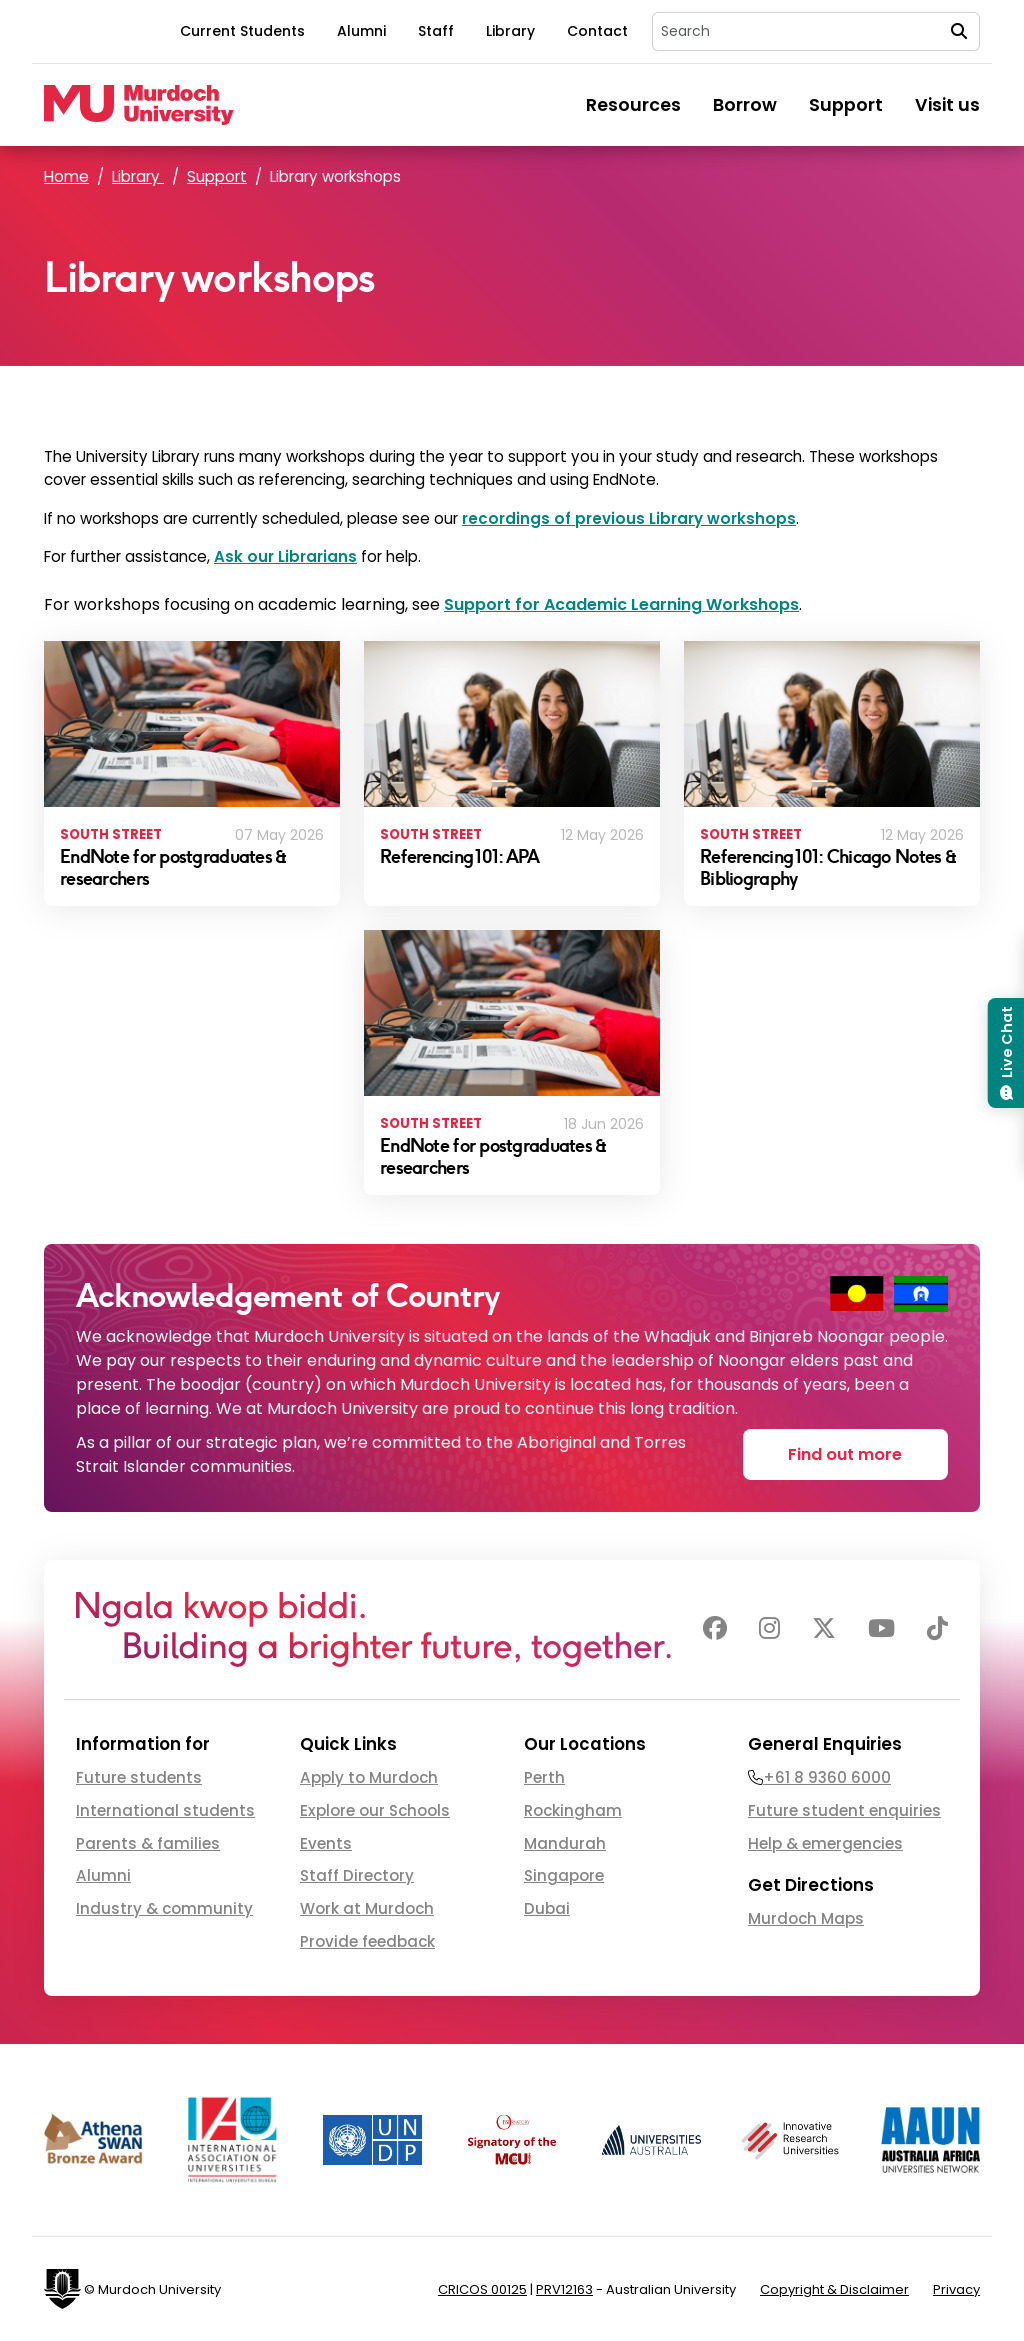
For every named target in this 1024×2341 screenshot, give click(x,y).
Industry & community (164, 1908)
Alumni (361, 31)
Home (66, 176)
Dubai (547, 1908)
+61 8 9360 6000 (827, 1777)
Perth (544, 1777)
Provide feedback (367, 1941)
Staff (436, 31)
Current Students (242, 31)
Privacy (956, 2289)
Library (510, 31)
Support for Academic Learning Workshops (621, 604)
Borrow (745, 105)
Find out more (845, 1454)
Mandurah (565, 1843)
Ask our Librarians (285, 556)
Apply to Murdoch (369, 1777)
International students (165, 1810)
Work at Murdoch (367, 1908)
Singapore (564, 1875)
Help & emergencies (825, 1843)
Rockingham (573, 1810)
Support (846, 105)
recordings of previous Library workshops (629, 518)
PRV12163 (564, 2289)
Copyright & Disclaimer (834, 2289)
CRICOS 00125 (482, 2289)
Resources (633, 105)
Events (326, 1843)
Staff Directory (357, 1875)
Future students (139, 1777)
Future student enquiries (844, 1810)
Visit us (947, 105)
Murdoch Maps (806, 1918)
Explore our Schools (375, 1810)
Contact (597, 31)
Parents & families (148, 1843)
